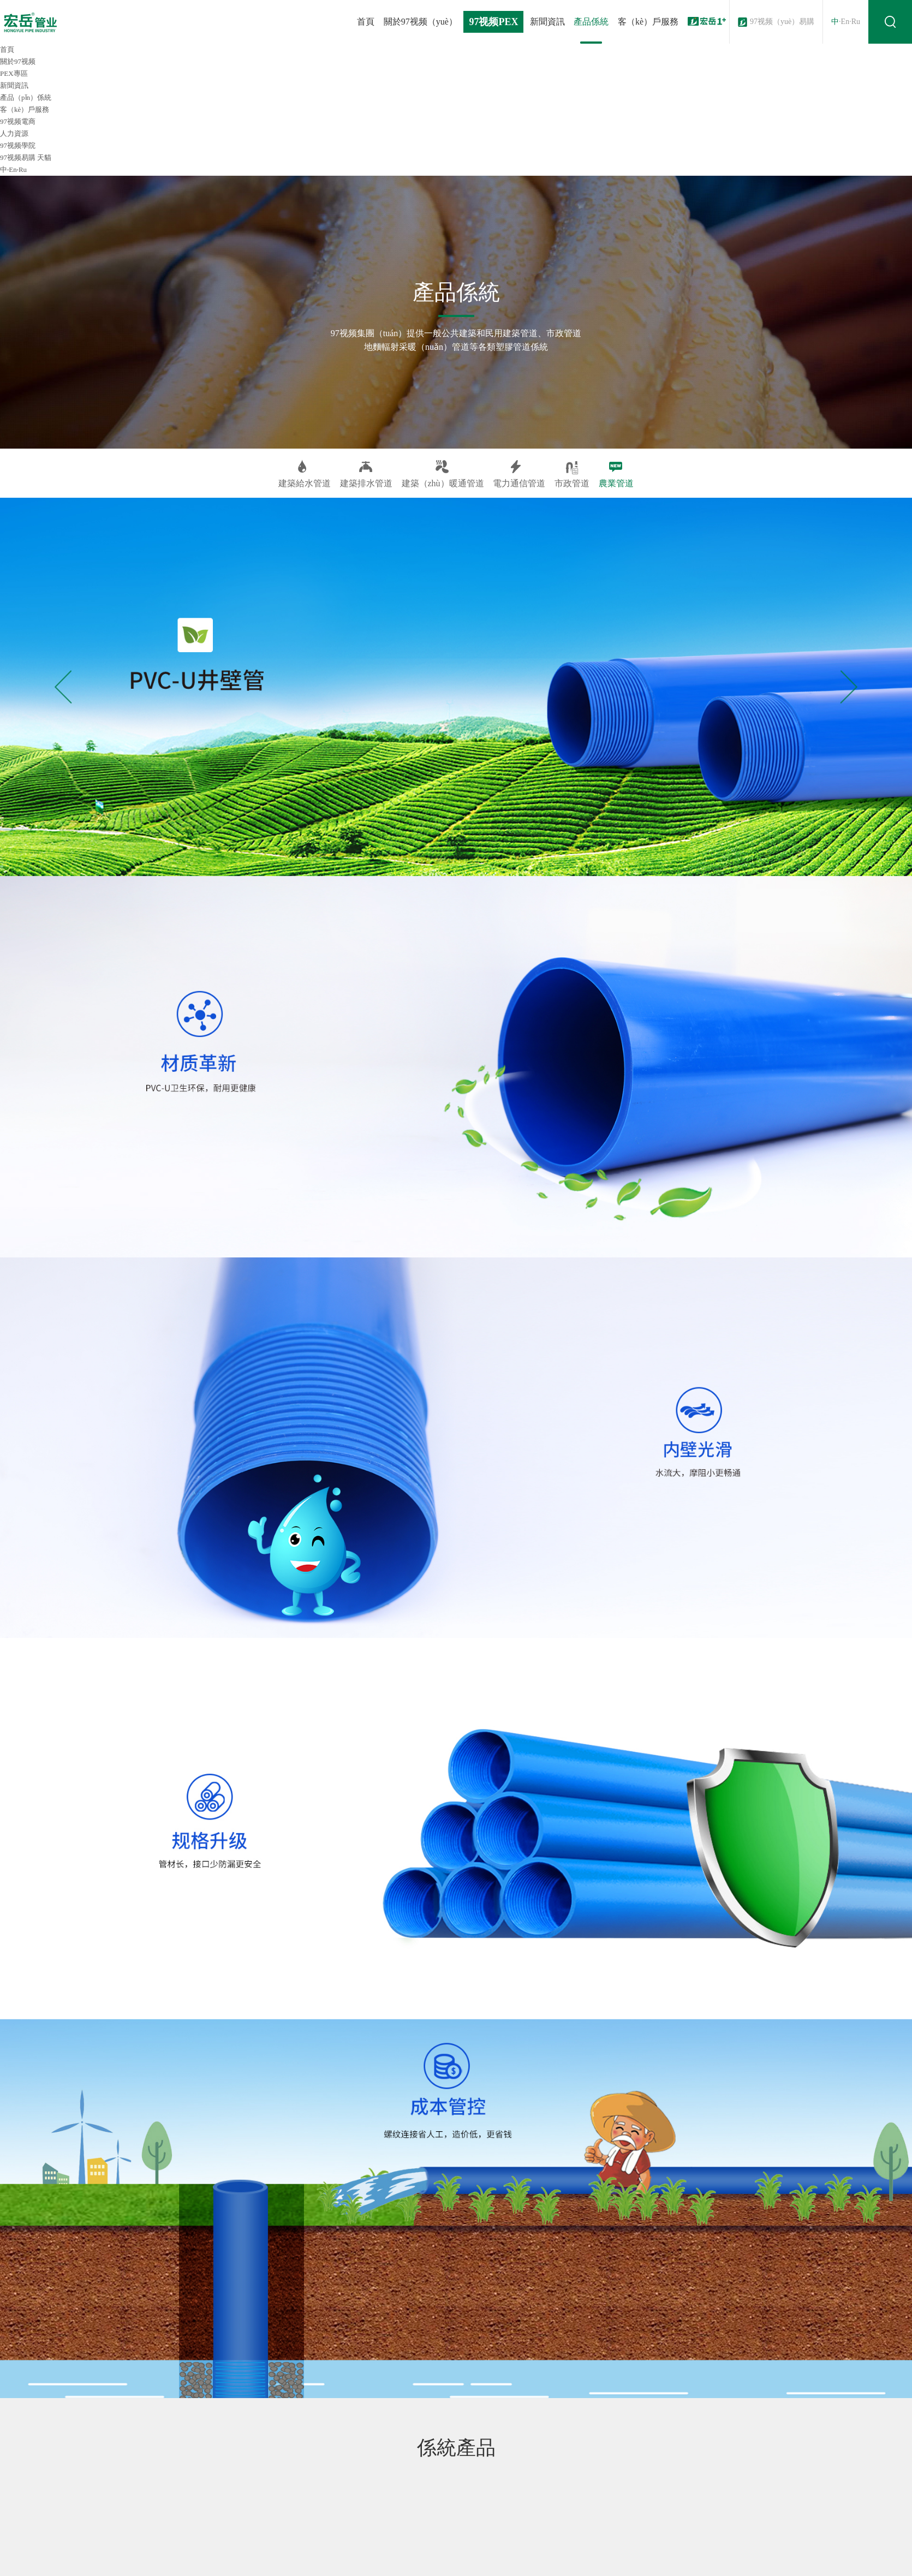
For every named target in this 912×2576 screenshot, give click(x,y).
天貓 (44, 157)
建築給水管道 (304, 474)
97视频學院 (17, 145)
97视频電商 (17, 121)
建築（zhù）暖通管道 (443, 474)
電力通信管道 (519, 474)
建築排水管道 (366, 474)
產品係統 (591, 21)
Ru (855, 21)
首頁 (365, 21)
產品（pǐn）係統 (25, 97)
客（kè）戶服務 (648, 21)
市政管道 (572, 474)
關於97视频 (17, 61)
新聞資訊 (547, 21)
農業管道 (616, 474)
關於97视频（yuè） (420, 21)
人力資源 (14, 133)
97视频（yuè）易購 (782, 21)
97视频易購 (17, 157)
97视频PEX (493, 21)
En (845, 21)
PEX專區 (14, 73)
